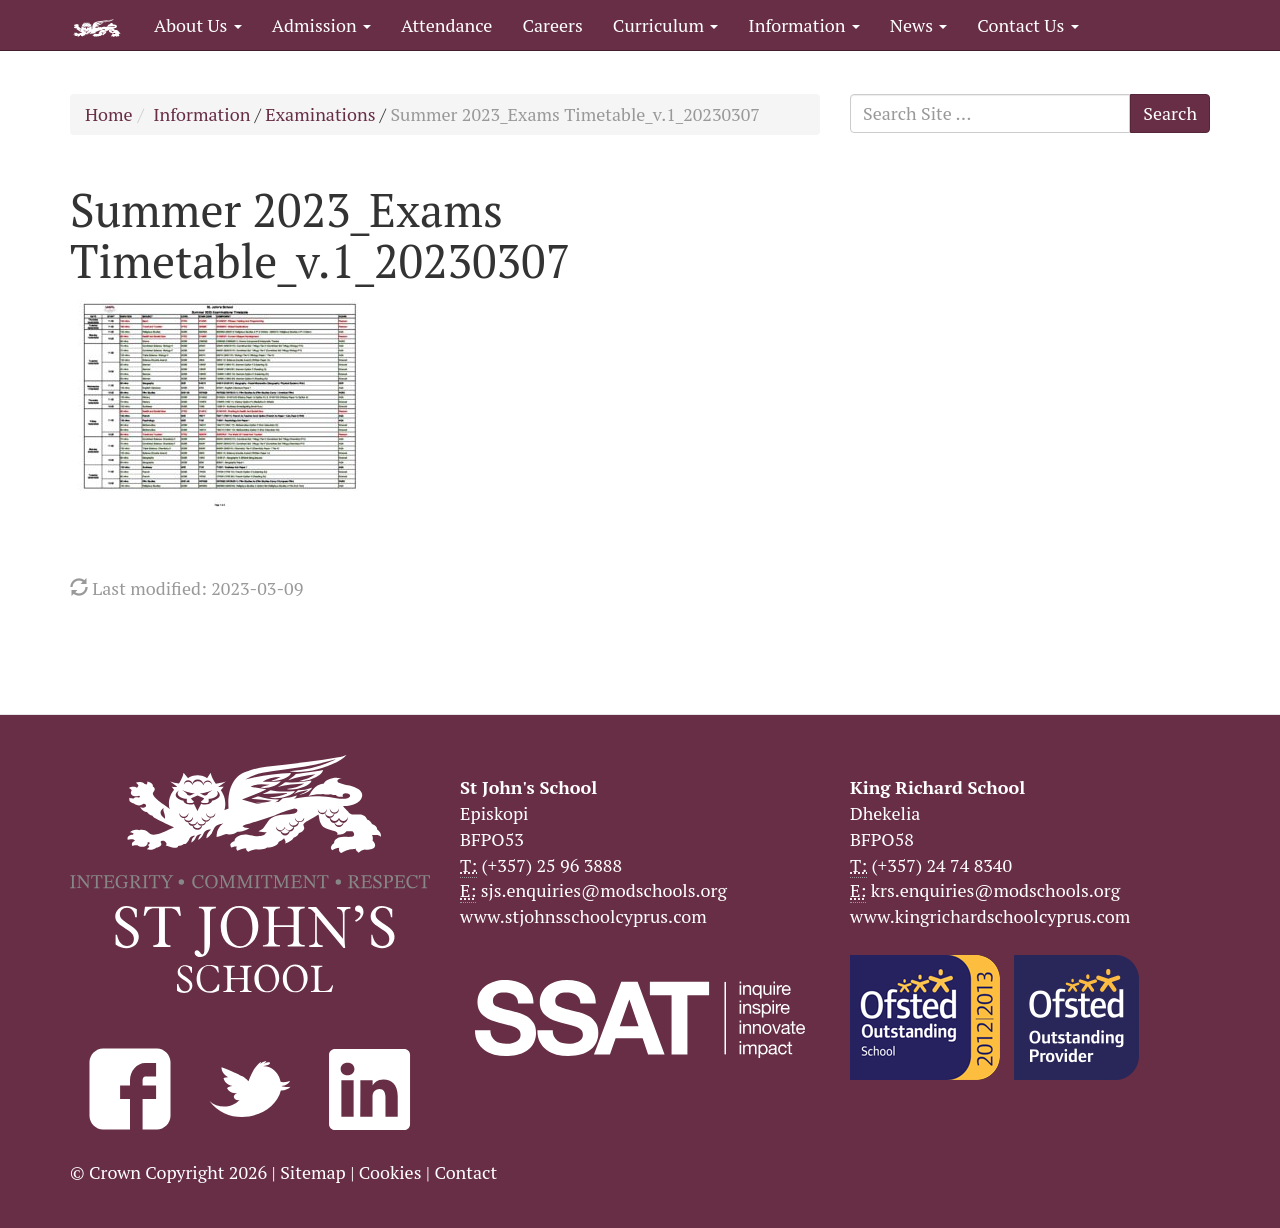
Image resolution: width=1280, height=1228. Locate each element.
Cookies (390, 1172)
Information (803, 25)
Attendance (446, 25)
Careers (552, 25)
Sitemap (313, 1172)
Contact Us (1027, 25)
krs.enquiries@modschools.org (995, 890)
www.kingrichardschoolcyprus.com (990, 916)
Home (109, 114)
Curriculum (666, 25)
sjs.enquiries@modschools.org (604, 890)
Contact (465, 1172)
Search (1170, 113)
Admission (321, 25)
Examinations (320, 114)
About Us (198, 25)
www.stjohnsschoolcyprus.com (583, 916)
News (918, 25)
